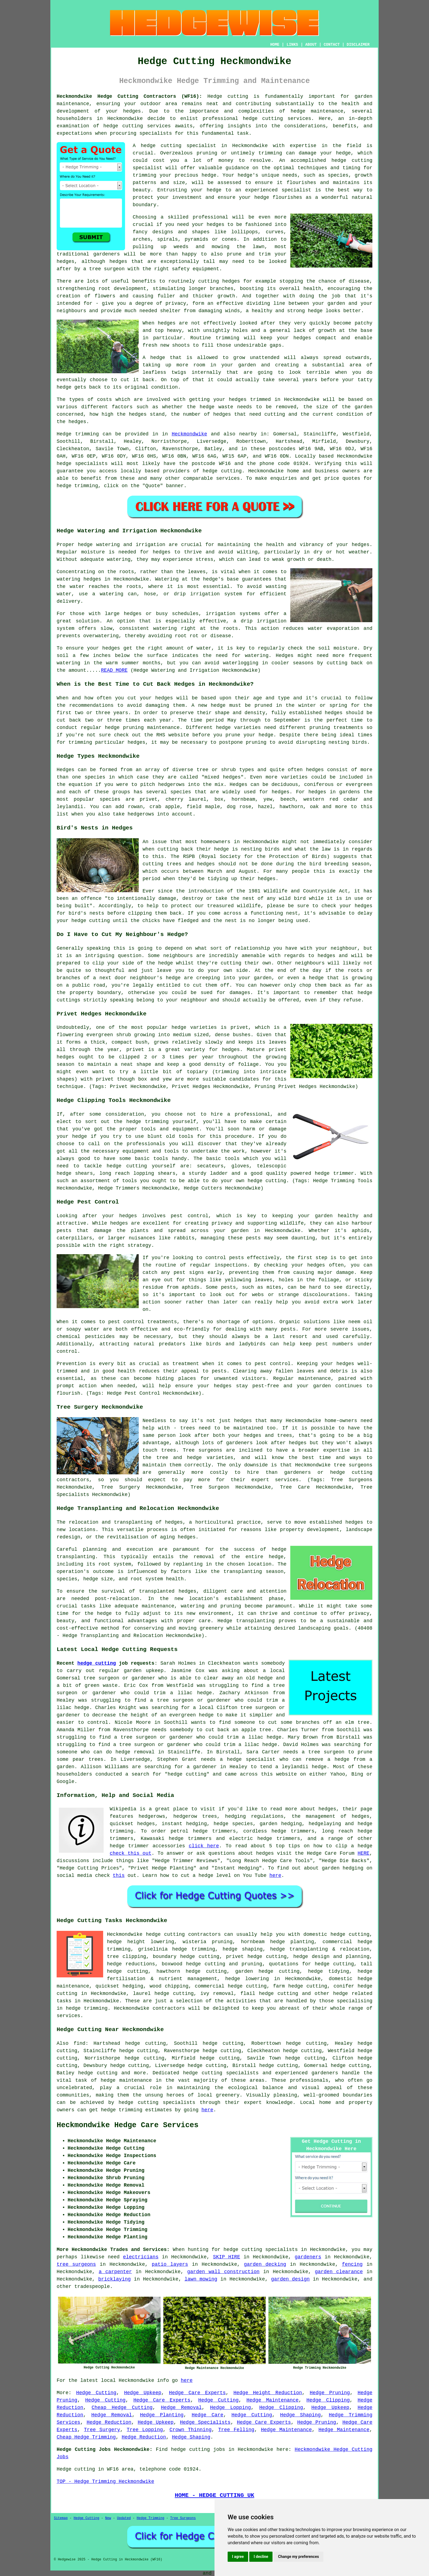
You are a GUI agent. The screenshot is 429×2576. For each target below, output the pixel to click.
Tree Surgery (102, 2430)
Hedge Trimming (150, 2518)
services (228, 478)
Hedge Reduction (109, 2422)
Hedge (64, 434)
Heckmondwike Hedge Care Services (127, 2125)
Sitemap (61, 2518)
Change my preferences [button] (298, 2556)
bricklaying (114, 2279)
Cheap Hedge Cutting (122, 2407)
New (108, 2518)
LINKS (292, 44)
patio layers (170, 2264)
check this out (130, 1853)
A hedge (154, 357)
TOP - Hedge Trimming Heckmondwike (105, 2481)
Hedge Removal (181, 2407)
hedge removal (135, 1752)
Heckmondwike (189, 434)
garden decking (265, 2264)
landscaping (314, 1628)
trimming (227, 338)
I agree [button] (238, 2556)
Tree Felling (236, 2430)
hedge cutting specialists (156, 2102)
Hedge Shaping (300, 2415)
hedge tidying (328, 1971)
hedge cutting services (277, 118)
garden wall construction (223, 2272)
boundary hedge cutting (186, 1956)
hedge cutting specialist (178, 145)
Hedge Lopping (230, 2407)
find (79, 2043)
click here (204, 1846)
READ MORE (114, 670)
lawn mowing (200, 2279)
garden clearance (339, 2272)
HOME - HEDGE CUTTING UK (214, 2495)
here (275, 1875)
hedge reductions (131, 1964)
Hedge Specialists (205, 2422)
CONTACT (332, 44)
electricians (141, 2257)
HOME (275, 44)
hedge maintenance (126, 2080)
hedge (338, 160)
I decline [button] (261, 2556)
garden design (290, 2279)
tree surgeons (76, 2264)
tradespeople (92, 2286)
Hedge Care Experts (197, 2393)
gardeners (308, 2257)
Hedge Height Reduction (267, 2393)
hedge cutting (96, 1663)
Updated (124, 2518)
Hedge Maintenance (273, 2400)
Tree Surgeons (183, 2518)
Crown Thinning (190, 2430)
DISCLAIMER (358, 44)
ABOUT (311, 44)
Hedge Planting (162, 2415)
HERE (363, 1853)
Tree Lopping (145, 2430)
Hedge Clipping (328, 2400)
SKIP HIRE (226, 2257)
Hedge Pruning (330, 2393)
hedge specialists (82, 463)
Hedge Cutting (96, 2393)
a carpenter (115, 2272)
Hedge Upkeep (142, 2393)
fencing (352, 2264)
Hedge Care (207, 2415)
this (118, 1875)
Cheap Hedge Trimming (86, 2437)
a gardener (202, 1767)
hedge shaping (243, 1949)
